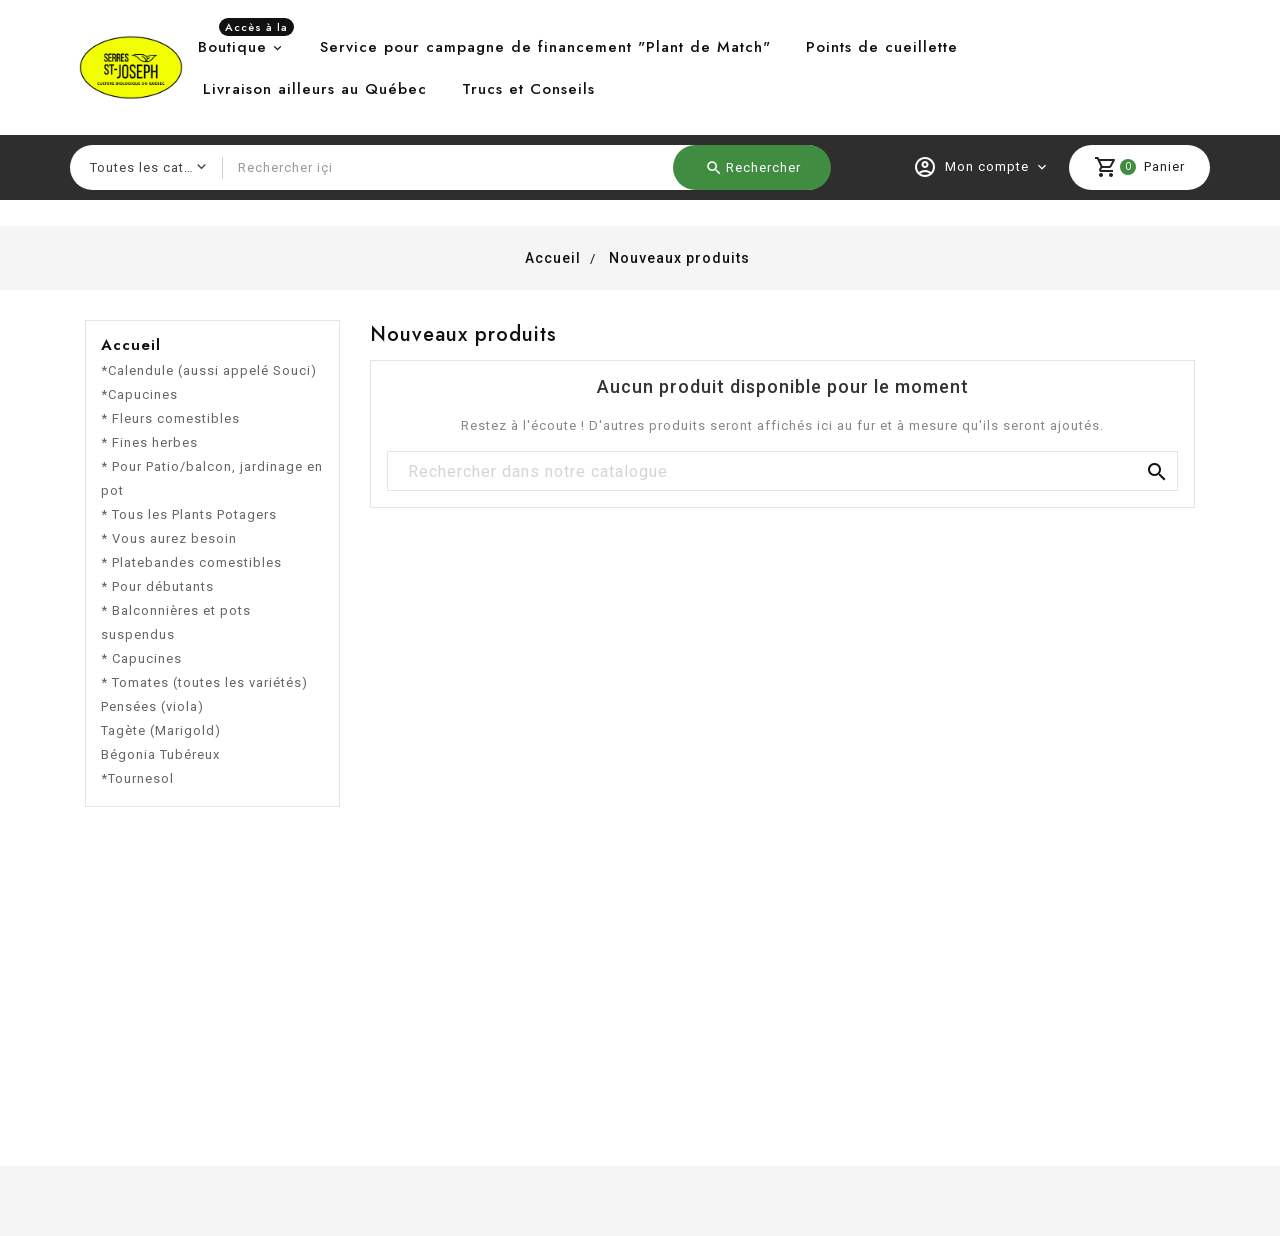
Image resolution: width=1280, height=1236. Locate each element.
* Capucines (141, 658)
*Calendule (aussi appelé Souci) (209, 370)
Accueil (131, 345)
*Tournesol (137, 778)
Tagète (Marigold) (161, 730)
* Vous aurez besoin (169, 538)
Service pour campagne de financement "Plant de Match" (545, 47)
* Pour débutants (157, 586)
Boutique (246, 42)
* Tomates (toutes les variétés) (204, 682)
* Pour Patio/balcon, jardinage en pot (212, 478)
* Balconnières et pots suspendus (176, 622)
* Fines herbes (149, 442)
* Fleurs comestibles (170, 418)
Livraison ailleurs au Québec (315, 89)
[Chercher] (782, 472)
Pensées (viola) (152, 706)
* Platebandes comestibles (191, 562)
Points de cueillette (882, 47)
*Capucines (139, 394)
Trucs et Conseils (528, 89)
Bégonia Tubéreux (160, 754)
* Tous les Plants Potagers (189, 514)
